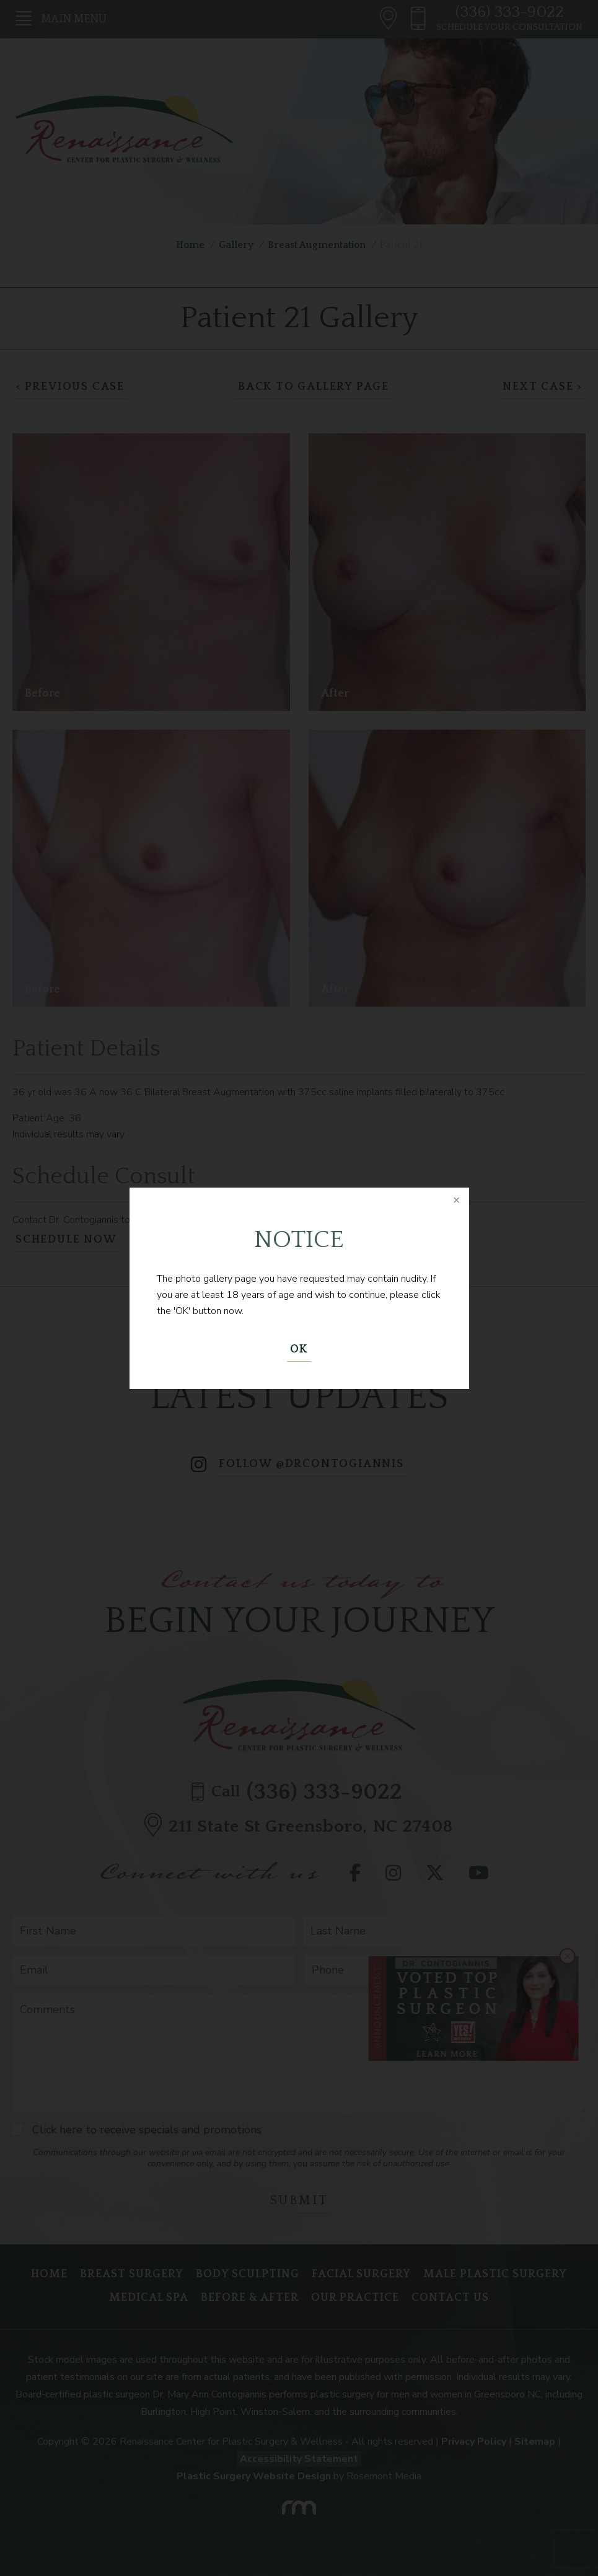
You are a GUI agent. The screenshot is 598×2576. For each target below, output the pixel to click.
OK (299, 1349)
